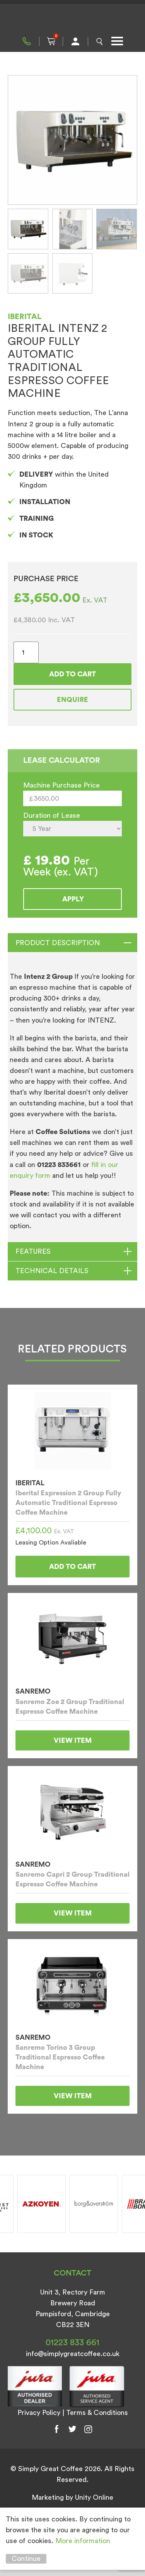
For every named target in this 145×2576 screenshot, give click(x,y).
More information (82, 2540)
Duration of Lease (51, 815)
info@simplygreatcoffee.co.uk (72, 2353)
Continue (26, 2558)
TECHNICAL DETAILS (52, 1270)
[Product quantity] (26, 652)
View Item (73, 1740)
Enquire (72, 699)
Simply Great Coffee (72, 19)
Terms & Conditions (97, 2412)
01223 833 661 (26, 41)
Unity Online (94, 2497)
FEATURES (33, 1251)
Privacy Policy (38, 2412)
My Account (75, 41)
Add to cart (72, 674)
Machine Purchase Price (61, 785)
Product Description (57, 942)
